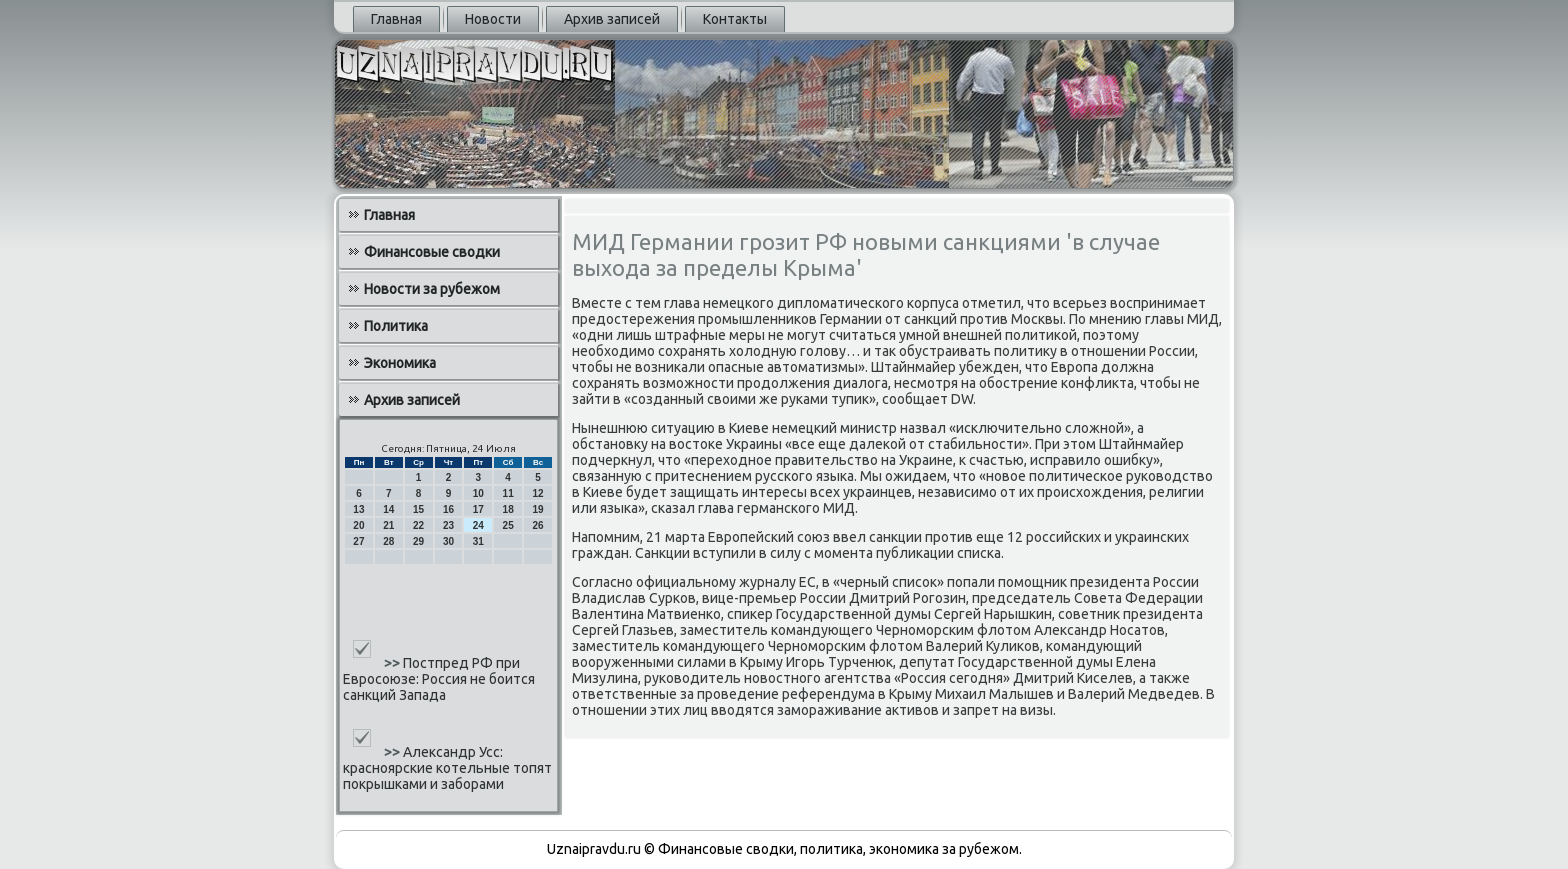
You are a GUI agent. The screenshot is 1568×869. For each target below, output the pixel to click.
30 (448, 541)
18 (508, 509)
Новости (493, 19)
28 (388, 541)
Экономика (400, 363)
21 (388, 525)
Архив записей (612, 19)
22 (418, 525)
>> (393, 663)
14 (388, 509)
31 (478, 541)
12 (537, 493)
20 (358, 525)
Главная (396, 19)
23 (448, 525)
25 (508, 525)
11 (508, 493)
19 (537, 509)
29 (418, 541)
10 (478, 493)
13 (358, 509)
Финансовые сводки (432, 252)
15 (418, 509)
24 (478, 525)
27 (358, 541)
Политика (396, 326)
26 (537, 525)
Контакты (735, 19)
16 (448, 509)
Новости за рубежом (432, 289)
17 (478, 509)
